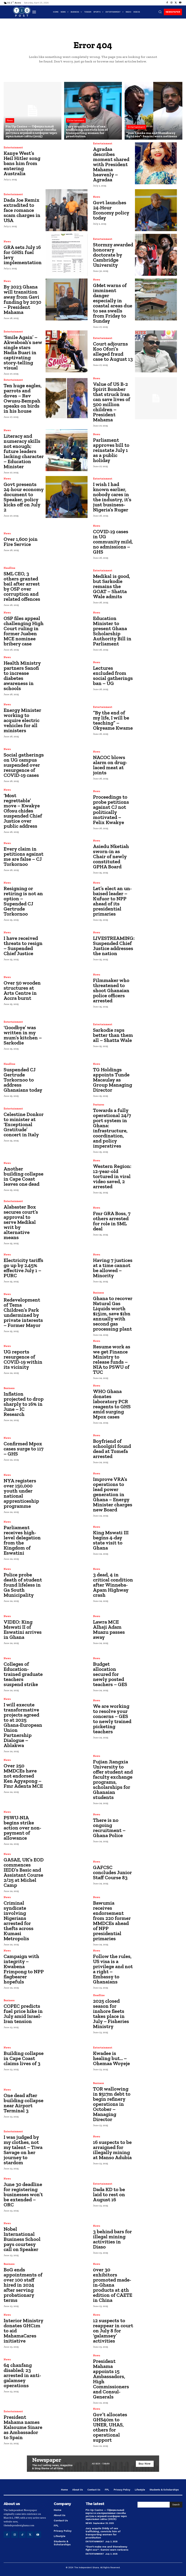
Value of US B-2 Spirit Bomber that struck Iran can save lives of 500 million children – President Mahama (111, 402)
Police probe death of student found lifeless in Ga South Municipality (23, 1585)
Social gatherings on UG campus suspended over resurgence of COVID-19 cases (24, 765)
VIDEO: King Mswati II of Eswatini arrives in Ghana (23, 1629)
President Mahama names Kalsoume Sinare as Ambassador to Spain (23, 2427)
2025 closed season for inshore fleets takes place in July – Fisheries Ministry (111, 2013)
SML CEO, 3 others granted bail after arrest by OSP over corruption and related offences (22, 586)
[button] (160, 11)
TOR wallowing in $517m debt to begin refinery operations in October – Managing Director (111, 2104)
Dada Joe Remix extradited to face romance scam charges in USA (22, 210)
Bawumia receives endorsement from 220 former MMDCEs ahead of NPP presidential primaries (112, 1920)
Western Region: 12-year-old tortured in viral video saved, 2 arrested (112, 1176)
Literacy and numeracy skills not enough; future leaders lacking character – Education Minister (24, 451)
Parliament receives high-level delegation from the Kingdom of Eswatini (22, 1540)
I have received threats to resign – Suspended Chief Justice (23, 945)
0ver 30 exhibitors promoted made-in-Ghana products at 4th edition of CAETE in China (112, 2285)
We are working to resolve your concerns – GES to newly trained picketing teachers (112, 1719)
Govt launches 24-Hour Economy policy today (111, 210)
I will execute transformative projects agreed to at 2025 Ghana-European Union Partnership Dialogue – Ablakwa (23, 1725)
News (10, 120)
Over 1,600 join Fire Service (21, 541)
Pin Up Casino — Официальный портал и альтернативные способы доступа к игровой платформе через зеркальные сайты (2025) (106, 2514)
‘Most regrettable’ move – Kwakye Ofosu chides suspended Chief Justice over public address (23, 810)
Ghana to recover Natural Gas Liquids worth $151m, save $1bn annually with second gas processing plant (112, 1313)
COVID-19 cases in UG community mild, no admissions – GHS (113, 541)
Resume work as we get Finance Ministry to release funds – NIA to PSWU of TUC (111, 1359)
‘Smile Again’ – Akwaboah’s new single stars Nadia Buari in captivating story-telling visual (23, 352)
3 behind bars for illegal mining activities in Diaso (112, 2239)
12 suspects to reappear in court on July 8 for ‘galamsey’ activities (113, 2330)
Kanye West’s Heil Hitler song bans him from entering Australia (22, 163)
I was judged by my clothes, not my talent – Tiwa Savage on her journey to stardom (23, 2150)
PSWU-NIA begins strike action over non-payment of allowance (22, 1828)
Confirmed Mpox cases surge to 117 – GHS (23, 1449)
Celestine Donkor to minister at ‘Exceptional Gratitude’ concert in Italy (24, 1124)
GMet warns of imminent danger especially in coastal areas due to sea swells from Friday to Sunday (112, 303)
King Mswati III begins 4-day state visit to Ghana (111, 1540)
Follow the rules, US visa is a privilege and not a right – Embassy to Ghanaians (113, 1969)
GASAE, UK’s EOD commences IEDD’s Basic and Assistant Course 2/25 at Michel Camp (24, 1872)
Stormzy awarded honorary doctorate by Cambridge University (113, 255)
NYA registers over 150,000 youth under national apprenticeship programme (21, 1493)
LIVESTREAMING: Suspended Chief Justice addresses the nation (114, 945)
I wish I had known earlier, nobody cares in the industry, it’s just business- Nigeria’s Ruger (112, 497)
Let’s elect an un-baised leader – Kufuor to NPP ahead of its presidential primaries (112, 901)
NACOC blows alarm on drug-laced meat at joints (110, 765)
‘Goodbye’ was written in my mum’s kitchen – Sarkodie (23, 1035)
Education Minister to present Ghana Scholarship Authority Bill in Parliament (112, 631)
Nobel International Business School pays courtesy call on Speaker (22, 2239)
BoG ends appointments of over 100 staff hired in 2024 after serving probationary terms (23, 2285)
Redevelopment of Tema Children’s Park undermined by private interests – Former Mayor (23, 1312)
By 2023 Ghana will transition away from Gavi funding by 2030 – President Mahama (22, 299)
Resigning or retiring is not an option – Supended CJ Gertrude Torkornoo (23, 901)
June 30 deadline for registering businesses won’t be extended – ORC (23, 2194)
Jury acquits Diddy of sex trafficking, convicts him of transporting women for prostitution (103, 2533)
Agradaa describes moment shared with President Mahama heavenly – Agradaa (111, 164)
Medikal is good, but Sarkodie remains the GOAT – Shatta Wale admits (111, 586)
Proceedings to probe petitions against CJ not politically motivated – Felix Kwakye (111, 809)
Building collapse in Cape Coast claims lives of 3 (24, 2058)
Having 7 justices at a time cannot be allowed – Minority (112, 1267)
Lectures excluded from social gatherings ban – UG (113, 675)
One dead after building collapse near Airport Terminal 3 (23, 2103)
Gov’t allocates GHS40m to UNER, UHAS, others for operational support (110, 2427)
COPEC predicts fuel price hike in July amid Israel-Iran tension (23, 2013)
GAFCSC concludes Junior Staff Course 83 (112, 1872)
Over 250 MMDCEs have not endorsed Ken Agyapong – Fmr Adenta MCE (23, 1776)
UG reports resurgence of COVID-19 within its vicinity (23, 1359)
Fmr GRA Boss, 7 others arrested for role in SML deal (111, 1221)
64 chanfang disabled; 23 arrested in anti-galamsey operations (22, 2375)
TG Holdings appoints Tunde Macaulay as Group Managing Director (112, 1080)
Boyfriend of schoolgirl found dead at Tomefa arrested (112, 1448)
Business (98, 1293)
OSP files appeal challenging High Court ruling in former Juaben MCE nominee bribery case (24, 631)
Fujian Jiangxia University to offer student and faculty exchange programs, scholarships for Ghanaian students (113, 1779)
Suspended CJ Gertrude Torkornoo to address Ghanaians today (23, 1080)
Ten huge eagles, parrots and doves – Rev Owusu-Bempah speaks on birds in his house (23, 398)
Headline (9, 568)
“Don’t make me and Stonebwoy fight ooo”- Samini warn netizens (107, 2548)
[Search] (176, 2505)
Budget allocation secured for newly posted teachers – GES (110, 1674)
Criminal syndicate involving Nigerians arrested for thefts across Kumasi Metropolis (18, 1920)
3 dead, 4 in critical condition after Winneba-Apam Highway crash (113, 1585)
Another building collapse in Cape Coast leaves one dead (23, 1176)
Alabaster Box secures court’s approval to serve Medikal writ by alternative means (21, 1222)
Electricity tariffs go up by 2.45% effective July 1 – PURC (23, 1267)
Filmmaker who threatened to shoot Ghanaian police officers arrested (111, 990)
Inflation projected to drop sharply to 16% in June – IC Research (24, 1404)
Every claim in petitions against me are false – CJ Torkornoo (23, 856)
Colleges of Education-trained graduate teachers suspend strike (23, 1674)
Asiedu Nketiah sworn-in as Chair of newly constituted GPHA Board (111, 856)
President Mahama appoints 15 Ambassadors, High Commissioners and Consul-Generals (111, 2379)
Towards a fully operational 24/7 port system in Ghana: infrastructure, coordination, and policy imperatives (112, 1128)
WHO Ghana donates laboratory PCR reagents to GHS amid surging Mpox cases (112, 1404)
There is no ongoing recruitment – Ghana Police (109, 1827)
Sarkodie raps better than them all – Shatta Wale (113, 1035)
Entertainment (75, 120)
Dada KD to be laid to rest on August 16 (109, 2194)
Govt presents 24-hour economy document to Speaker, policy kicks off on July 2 (24, 497)
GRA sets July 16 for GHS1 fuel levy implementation (23, 254)
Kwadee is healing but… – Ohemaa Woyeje (111, 2058)
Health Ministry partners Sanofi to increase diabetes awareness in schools (22, 675)
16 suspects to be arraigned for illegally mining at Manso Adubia (112, 2149)
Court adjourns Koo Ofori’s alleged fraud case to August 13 (113, 351)
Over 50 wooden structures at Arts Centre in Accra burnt (22, 990)
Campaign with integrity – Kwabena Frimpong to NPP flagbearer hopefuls (24, 1969)
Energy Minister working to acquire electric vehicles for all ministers (22, 720)
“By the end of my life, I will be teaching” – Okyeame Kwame (113, 720)
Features (98, 1104)
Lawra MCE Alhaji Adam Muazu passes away (109, 1629)
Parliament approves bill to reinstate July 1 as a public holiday (111, 450)
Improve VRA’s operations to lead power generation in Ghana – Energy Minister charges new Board (112, 1494)
